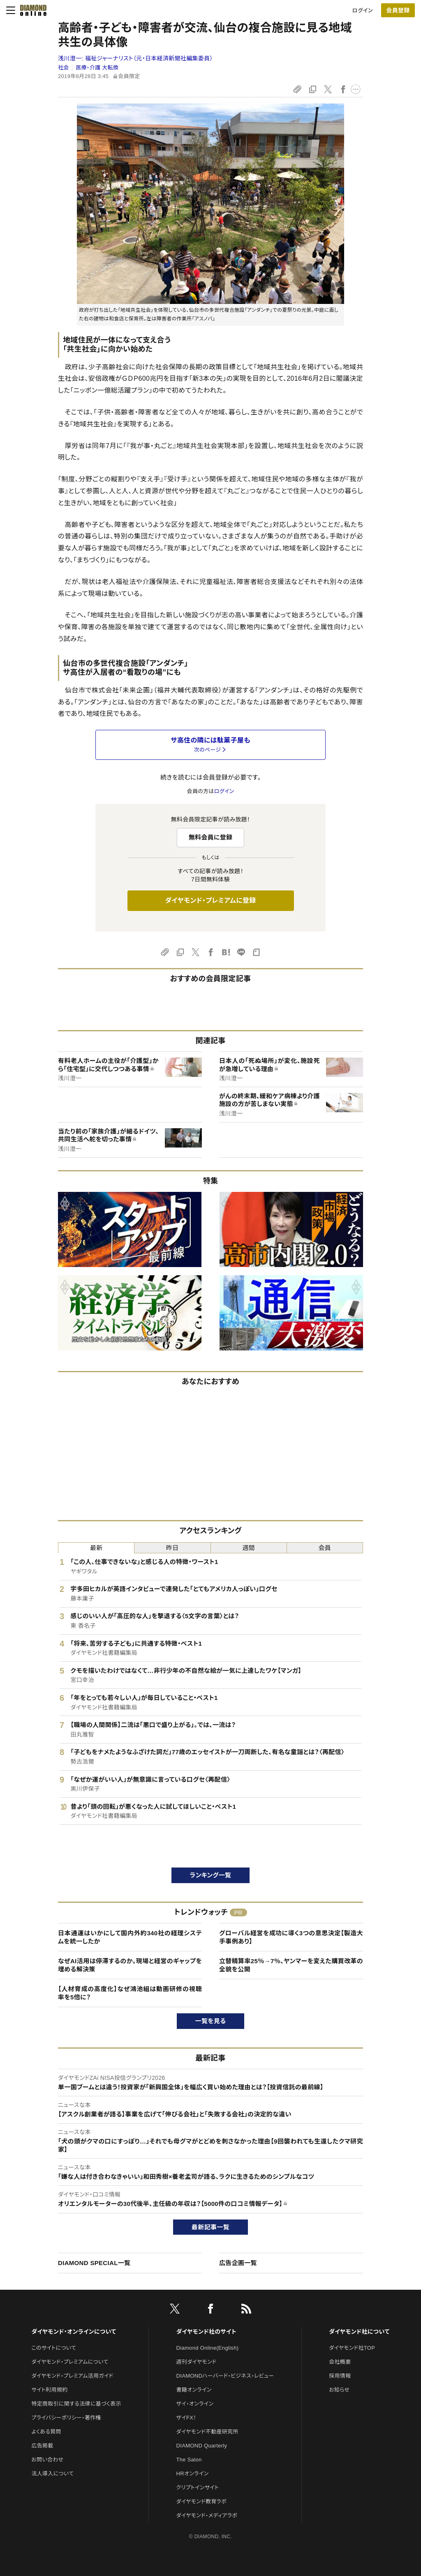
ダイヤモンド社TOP (352, 2348)
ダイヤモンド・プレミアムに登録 (210, 900)
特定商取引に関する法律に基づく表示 (76, 2404)
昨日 (172, 1547)
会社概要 (340, 2362)
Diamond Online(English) (207, 2348)
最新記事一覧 (210, 2227)
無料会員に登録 (211, 837)
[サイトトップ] (30, 10)
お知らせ (339, 2390)
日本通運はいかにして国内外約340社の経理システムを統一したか (130, 1937)
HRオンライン (192, 2473)
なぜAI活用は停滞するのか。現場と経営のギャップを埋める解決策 (130, 1965)
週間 (248, 1547)
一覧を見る (210, 2020)
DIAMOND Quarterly (201, 2446)
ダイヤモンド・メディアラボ (207, 2515)
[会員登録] (398, 10)
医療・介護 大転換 (97, 67)
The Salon (189, 2459)
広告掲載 (42, 2446)
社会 (63, 67)
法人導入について (52, 2473)
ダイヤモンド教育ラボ (201, 2501)
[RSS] (246, 2310)
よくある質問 (46, 2432)
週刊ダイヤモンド (196, 2362)
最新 (96, 1547)
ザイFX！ (186, 2418)
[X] (175, 2310)
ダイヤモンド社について (359, 2331)
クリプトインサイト (197, 2487)
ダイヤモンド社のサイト (206, 2331)
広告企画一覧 (238, 2262)
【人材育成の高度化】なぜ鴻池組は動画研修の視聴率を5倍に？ (130, 1993)
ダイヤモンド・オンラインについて (73, 2331)
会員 (325, 1547)
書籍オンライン (194, 2390)
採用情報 (340, 2376)
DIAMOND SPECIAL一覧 (94, 2262)
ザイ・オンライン (195, 2404)
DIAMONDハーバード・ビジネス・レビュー (225, 2376)
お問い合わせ (47, 2459)
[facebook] (210, 2310)
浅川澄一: (135, 58)
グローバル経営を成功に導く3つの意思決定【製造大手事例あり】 (291, 1937)
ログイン (362, 10)
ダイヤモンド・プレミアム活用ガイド (72, 2376)
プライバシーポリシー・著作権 (66, 2418)
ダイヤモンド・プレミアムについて (69, 2362)
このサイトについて (53, 2348)
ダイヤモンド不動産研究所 (207, 2432)
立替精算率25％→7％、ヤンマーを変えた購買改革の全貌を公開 (291, 1965)
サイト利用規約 (49, 2390)
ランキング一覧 (210, 1875)
